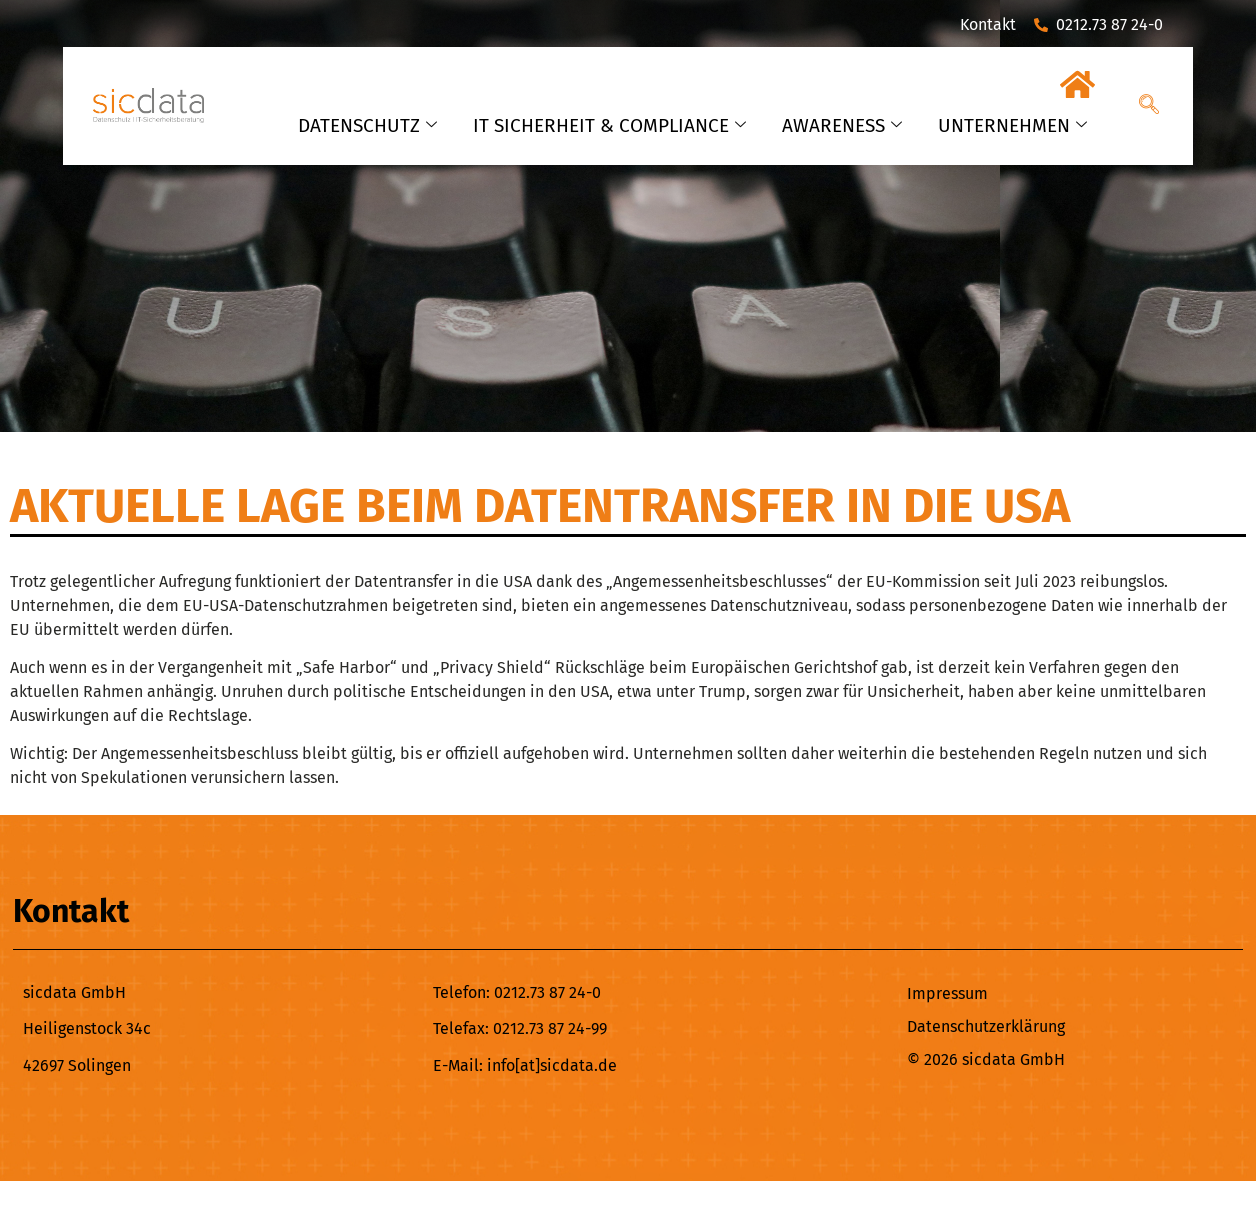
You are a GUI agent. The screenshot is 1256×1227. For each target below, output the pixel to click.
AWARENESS (842, 125)
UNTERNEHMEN (1012, 125)
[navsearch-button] (1149, 106)
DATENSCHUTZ (367, 125)
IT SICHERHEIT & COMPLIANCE (609, 125)
